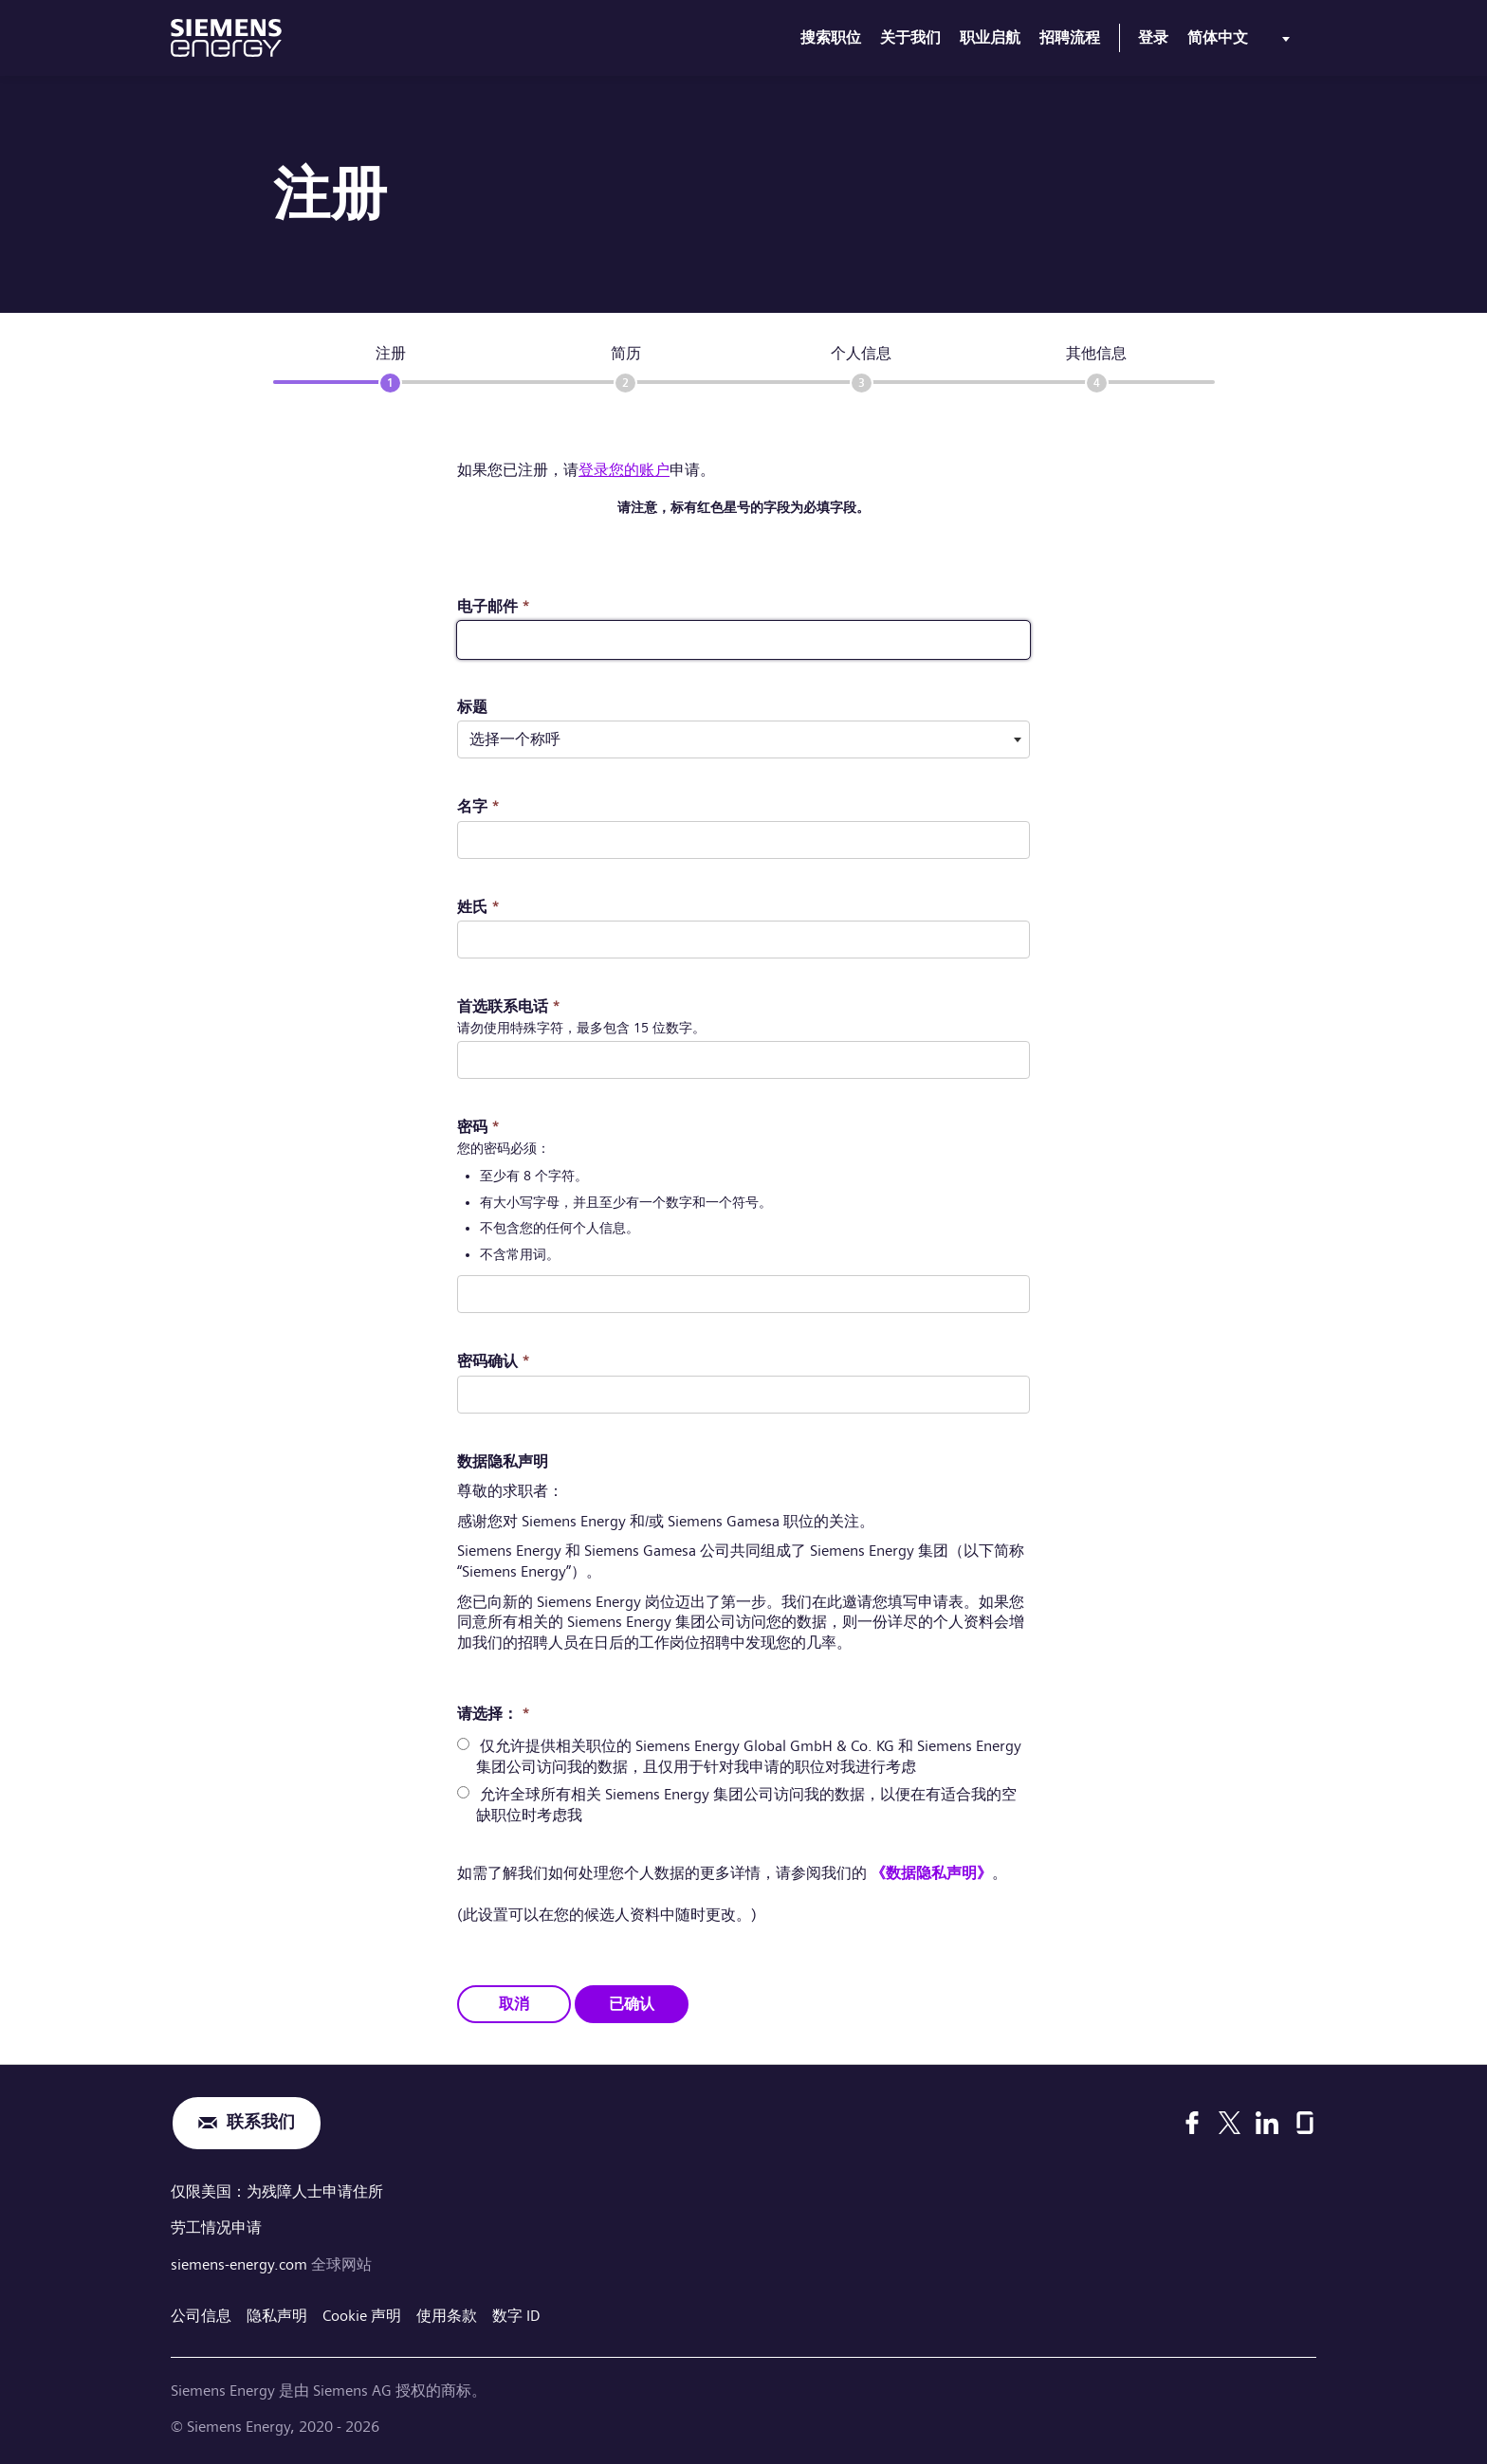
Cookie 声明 (361, 2313)
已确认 (631, 2003)
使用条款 (446, 2313)
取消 (514, 2003)
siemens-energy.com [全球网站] (241, 2263)
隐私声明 (277, 2313)
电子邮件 (493, 606)
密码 (478, 1127)
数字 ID (516, 2313)
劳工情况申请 (216, 2227)
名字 (478, 806)
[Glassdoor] (1305, 2122)
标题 (472, 707)
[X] (1229, 2122)
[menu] (1242, 42)
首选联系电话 (508, 1006)
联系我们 (261, 2122)
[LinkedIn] (1267, 2122)
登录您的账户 (624, 470)
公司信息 (201, 2313)
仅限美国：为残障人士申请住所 (277, 2190)
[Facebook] (1192, 2122)
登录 (1153, 37)
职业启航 (990, 37)
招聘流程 (1069, 37)
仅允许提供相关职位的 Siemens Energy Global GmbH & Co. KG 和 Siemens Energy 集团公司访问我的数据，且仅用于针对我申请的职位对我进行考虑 (748, 1756)
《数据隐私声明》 (931, 1873)
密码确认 (493, 1361)
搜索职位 (830, 37)
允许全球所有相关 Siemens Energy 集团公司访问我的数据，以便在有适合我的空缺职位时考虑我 (746, 1804)
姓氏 (478, 907)
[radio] (463, 1744)
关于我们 (910, 37)
